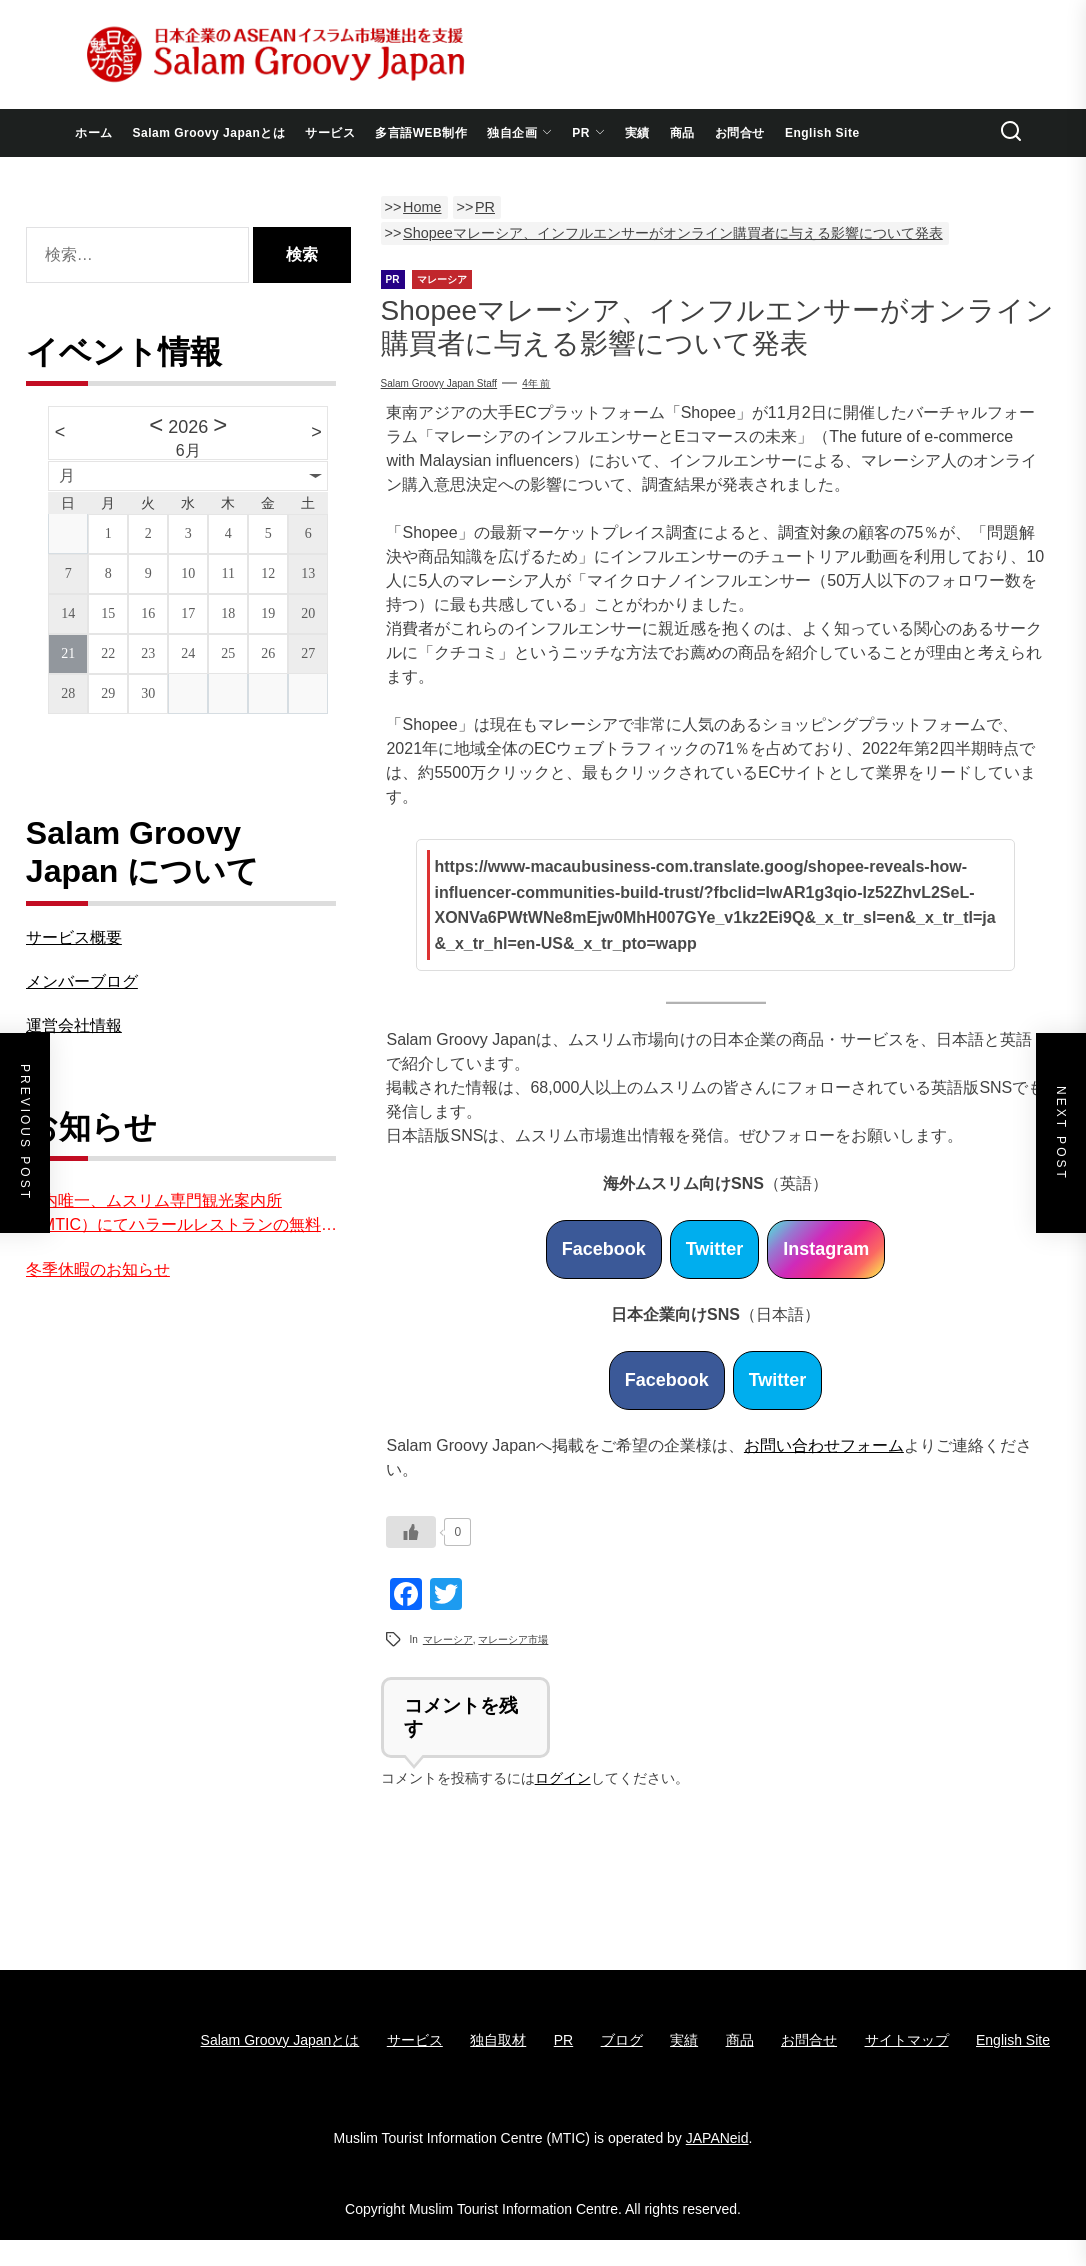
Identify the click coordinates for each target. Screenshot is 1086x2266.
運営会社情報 (74, 1025)
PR (588, 133)
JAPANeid (717, 2138)
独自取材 (498, 2040)
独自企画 (519, 133)
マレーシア (448, 1639)
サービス (330, 133)
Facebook (604, 1249)
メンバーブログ (82, 981)
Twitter (715, 1249)
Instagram (826, 1249)
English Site (822, 133)
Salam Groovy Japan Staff (439, 383)
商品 (682, 133)
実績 (637, 133)
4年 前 (536, 383)
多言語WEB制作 (421, 133)
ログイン (563, 1778)
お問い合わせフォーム (824, 1445)
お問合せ (740, 133)
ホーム (94, 133)
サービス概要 (74, 937)
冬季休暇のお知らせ (98, 1269)
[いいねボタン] (411, 1532)
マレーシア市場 (513, 1639)
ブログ (622, 2040)
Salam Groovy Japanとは (209, 133)
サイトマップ (907, 2040)
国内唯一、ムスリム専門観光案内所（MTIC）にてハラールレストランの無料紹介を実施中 (181, 1214)
